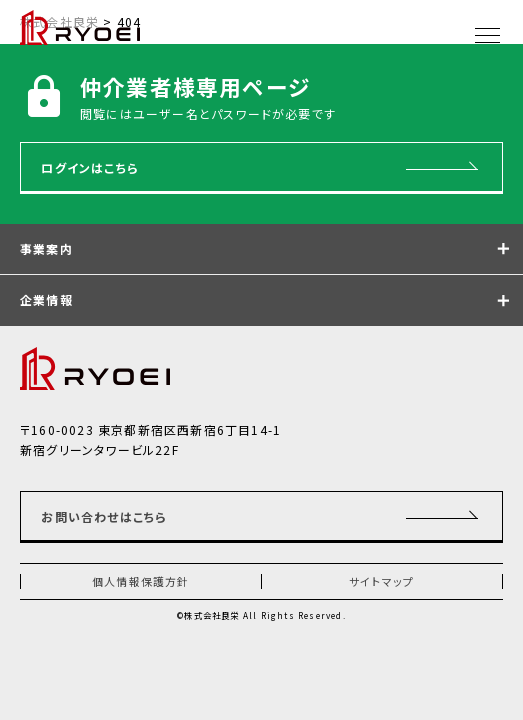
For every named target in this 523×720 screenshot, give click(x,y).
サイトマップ (381, 581)
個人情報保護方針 (141, 581)
